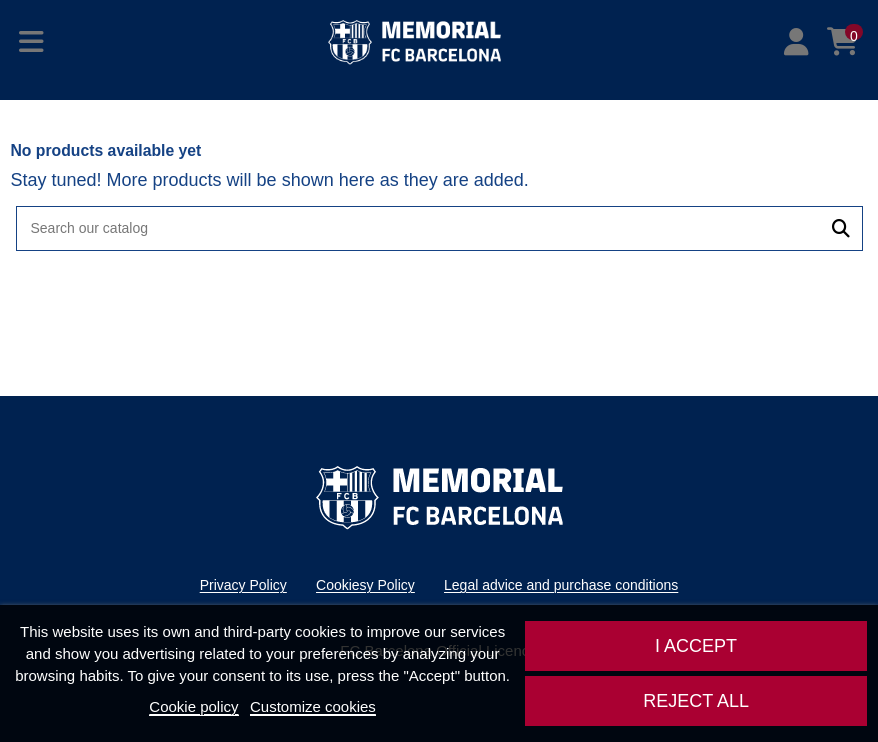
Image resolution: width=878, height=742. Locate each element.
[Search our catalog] (841, 228)
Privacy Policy (243, 585)
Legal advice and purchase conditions (561, 585)
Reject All (696, 701)
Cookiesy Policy (365, 585)
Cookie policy (193, 706)
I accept (696, 646)
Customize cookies (313, 706)
